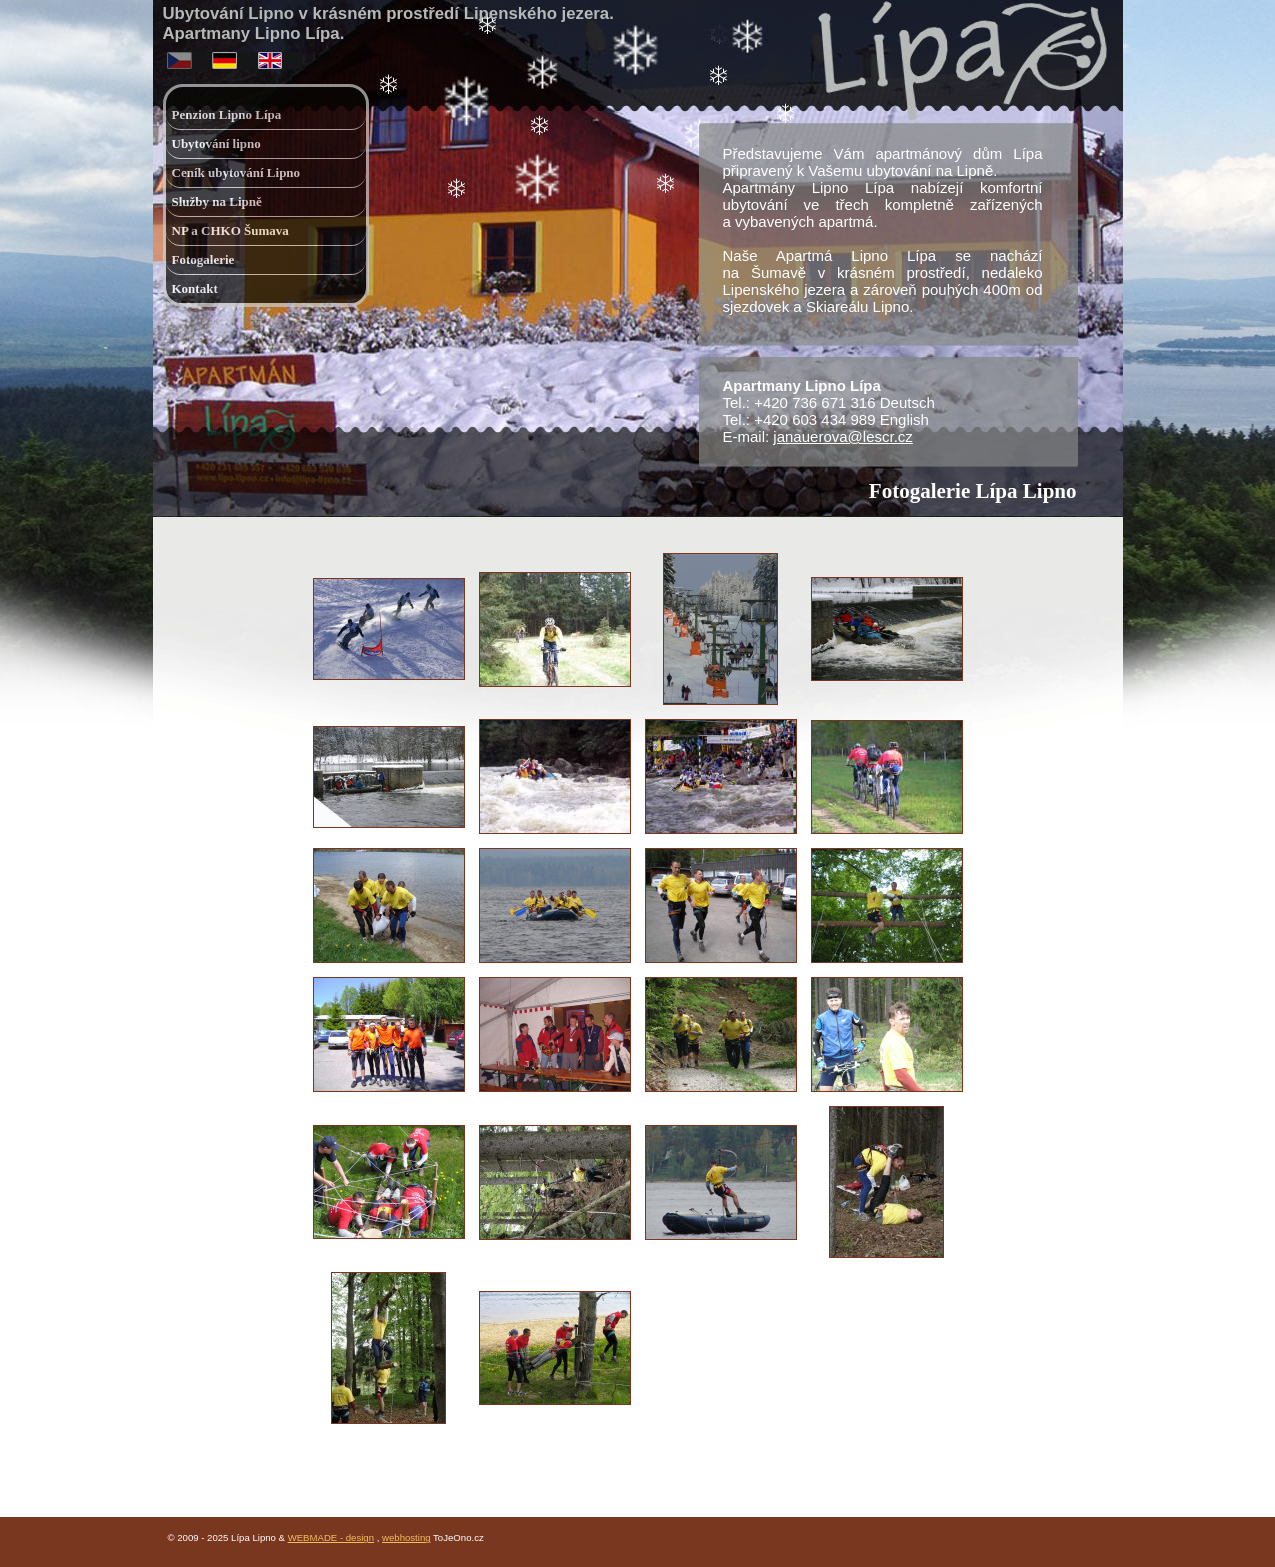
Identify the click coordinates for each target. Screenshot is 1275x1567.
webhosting (406, 1537)
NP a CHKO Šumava (230, 230)
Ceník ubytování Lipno (236, 172)
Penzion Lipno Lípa (227, 114)
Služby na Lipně (217, 201)
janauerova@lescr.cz (842, 436)
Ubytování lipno (216, 143)
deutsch (226, 56)
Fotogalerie (203, 259)
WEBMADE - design (331, 1537)
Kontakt (195, 288)
